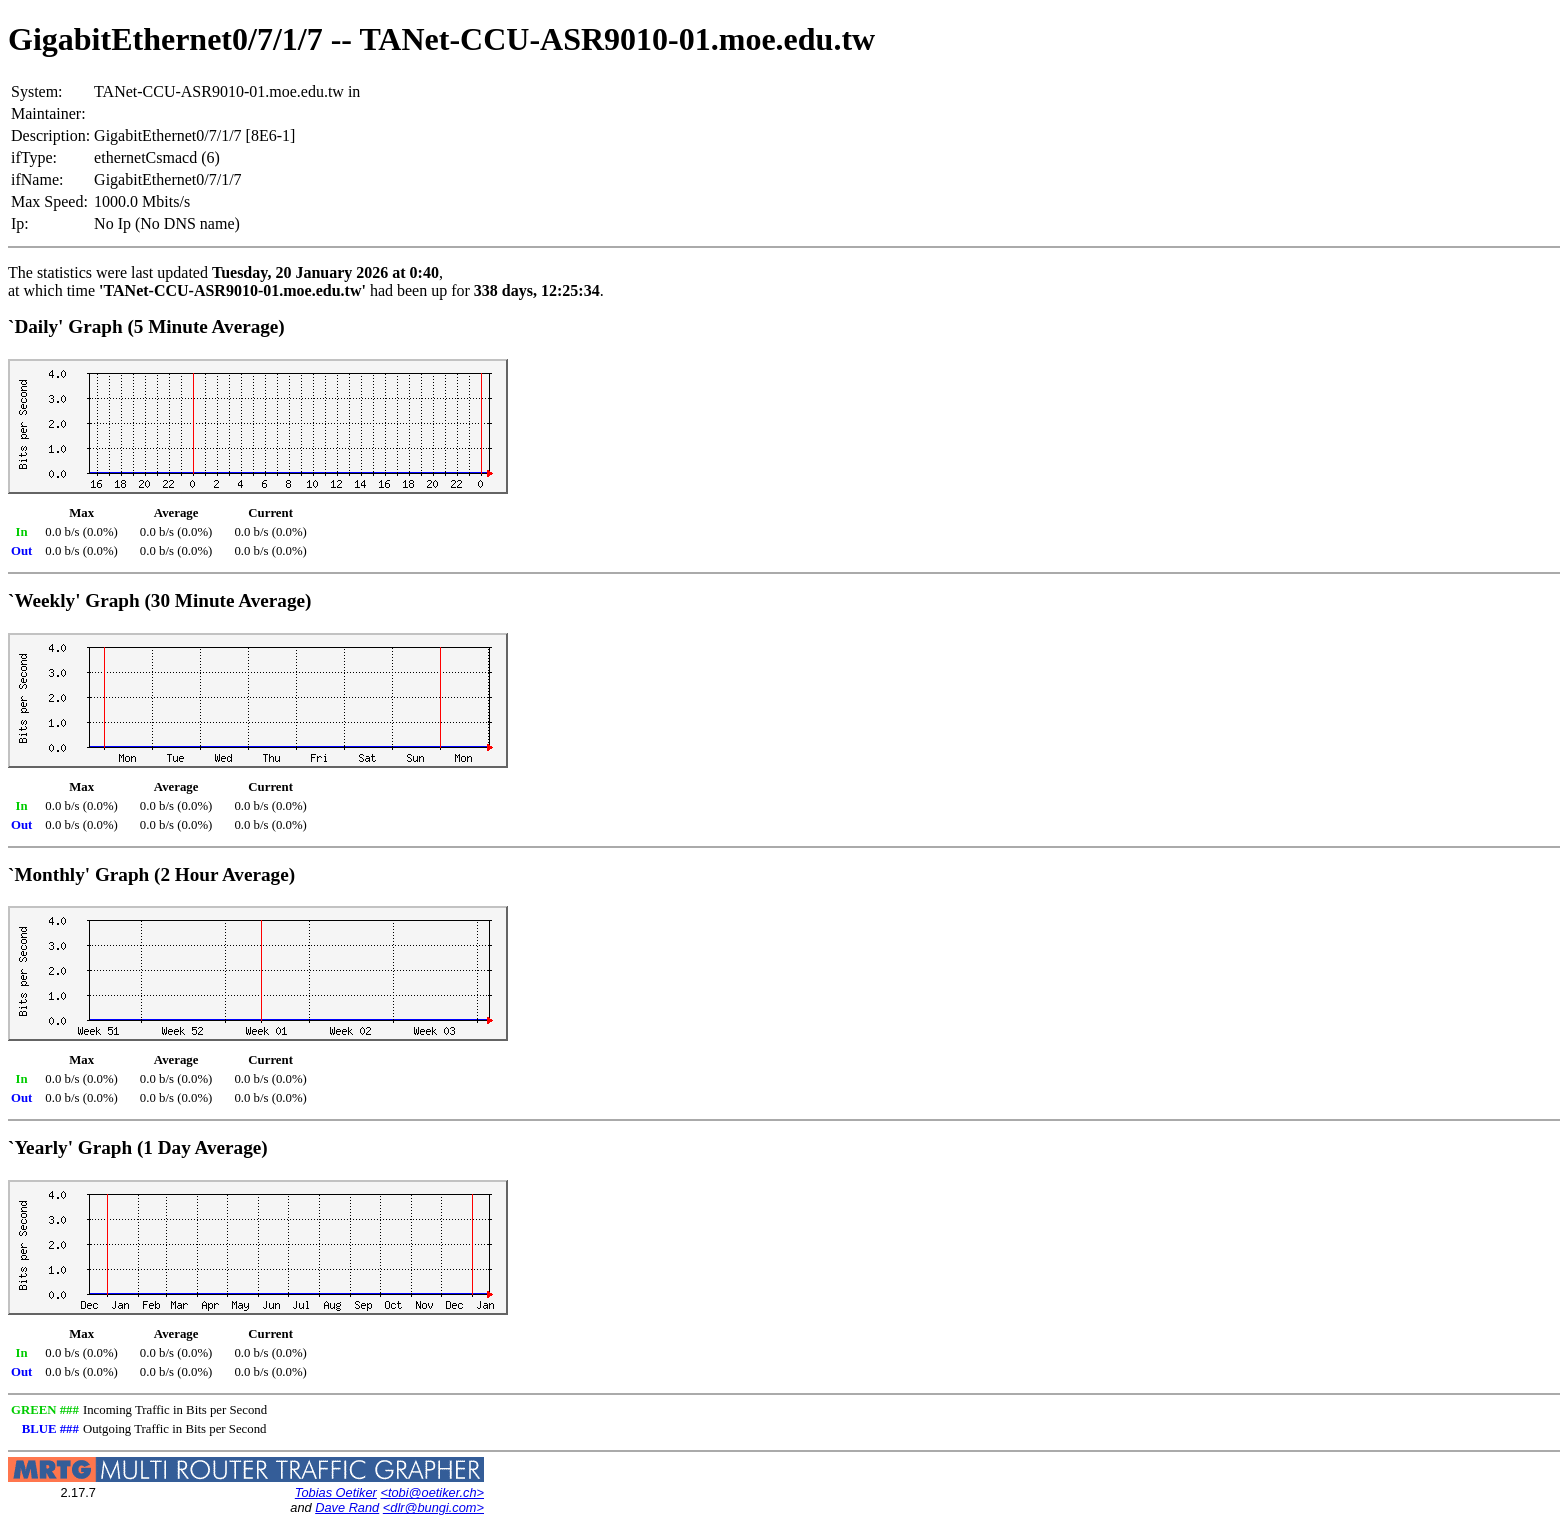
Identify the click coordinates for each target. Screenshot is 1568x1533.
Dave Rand (347, 1507)
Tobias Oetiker (336, 1492)
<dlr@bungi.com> (433, 1507)
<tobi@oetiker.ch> (432, 1492)
